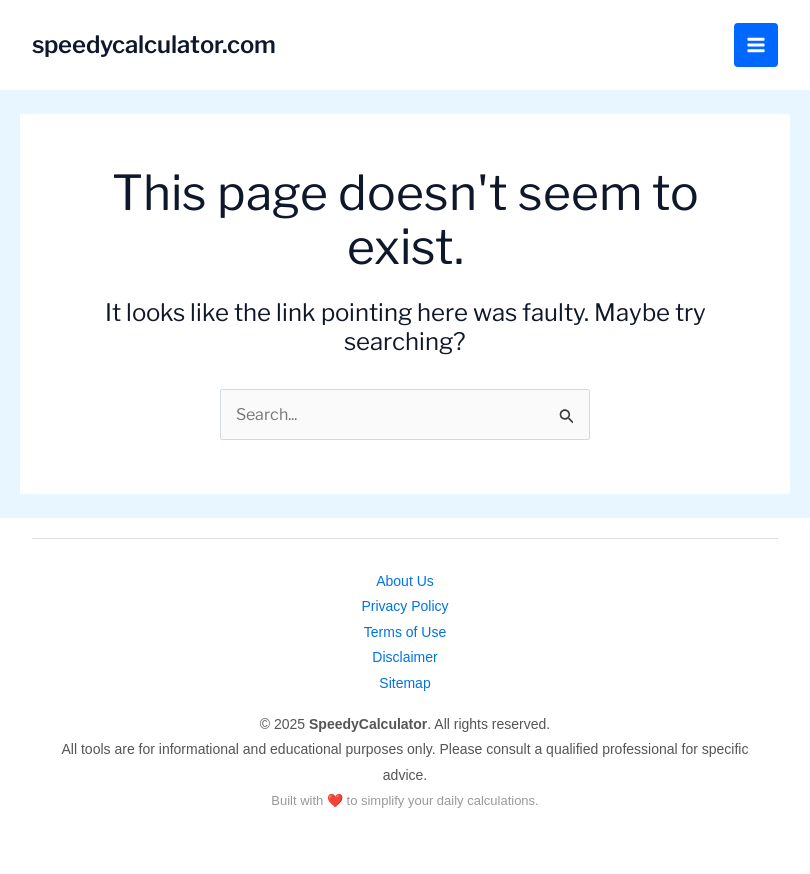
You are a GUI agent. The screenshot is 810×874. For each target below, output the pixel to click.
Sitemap (404, 683)
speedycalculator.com (155, 44)
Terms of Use (405, 632)
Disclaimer (404, 657)
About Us (405, 581)
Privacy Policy (404, 606)
